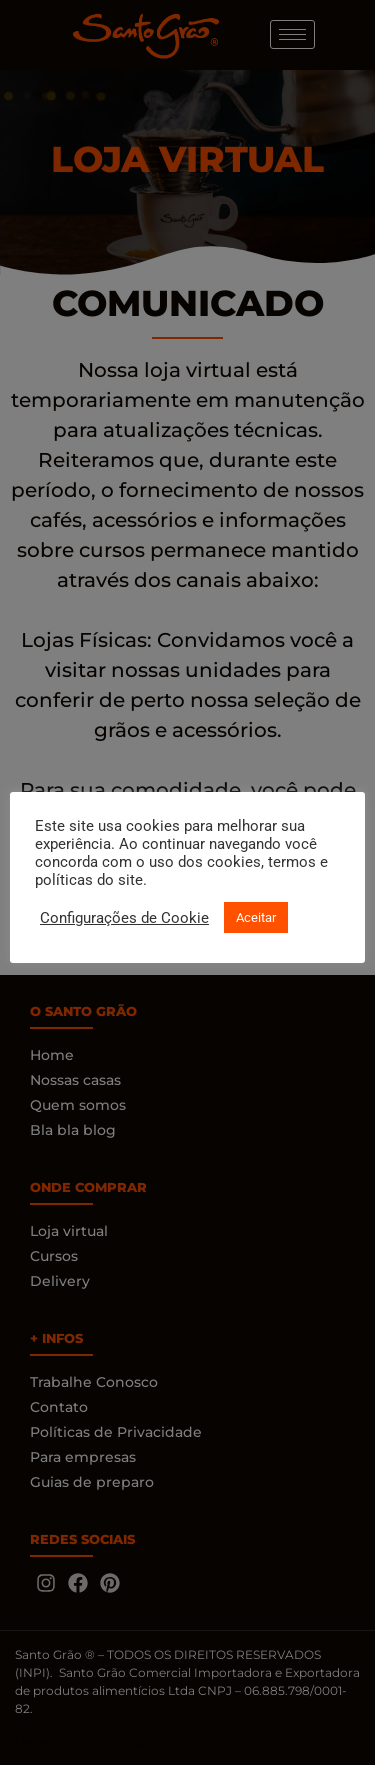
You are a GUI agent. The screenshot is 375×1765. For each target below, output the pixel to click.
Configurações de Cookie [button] (124, 918)
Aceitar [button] (256, 917)
